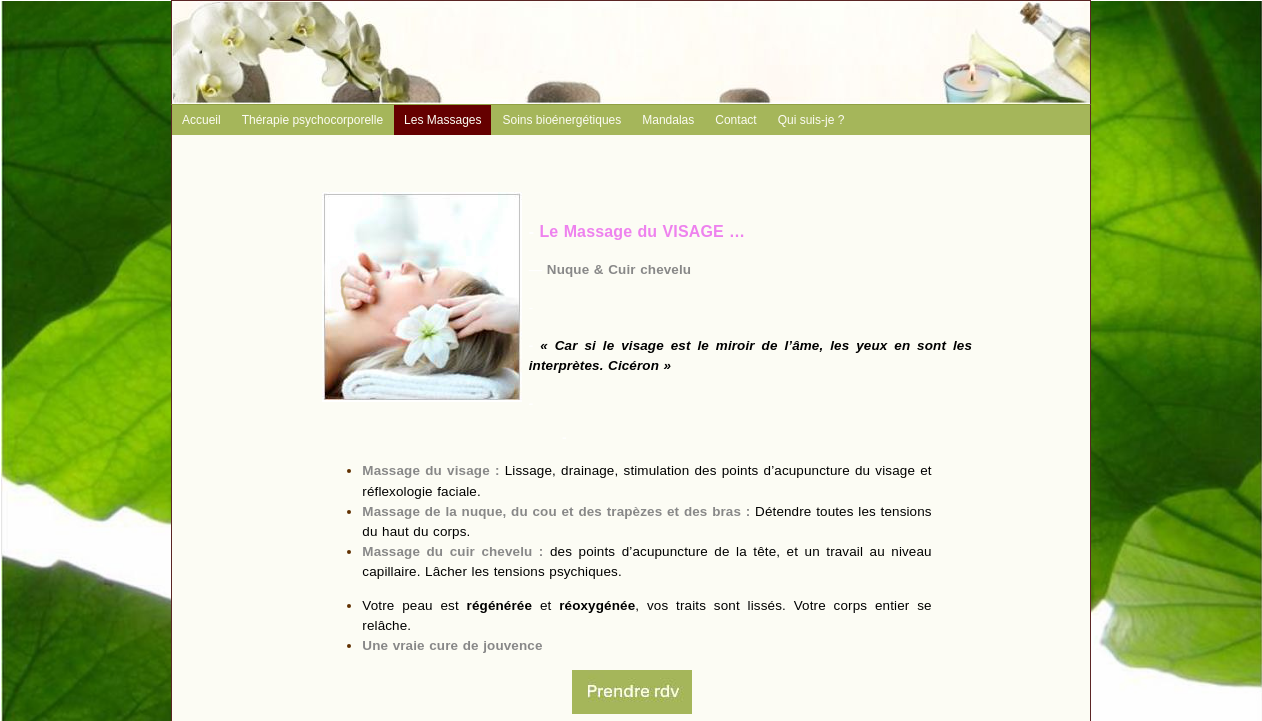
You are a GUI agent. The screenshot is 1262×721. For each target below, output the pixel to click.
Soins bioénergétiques (561, 120)
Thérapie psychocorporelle (312, 120)
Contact (735, 120)
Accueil (201, 120)
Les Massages (442, 120)
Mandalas (668, 120)
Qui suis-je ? (811, 120)
